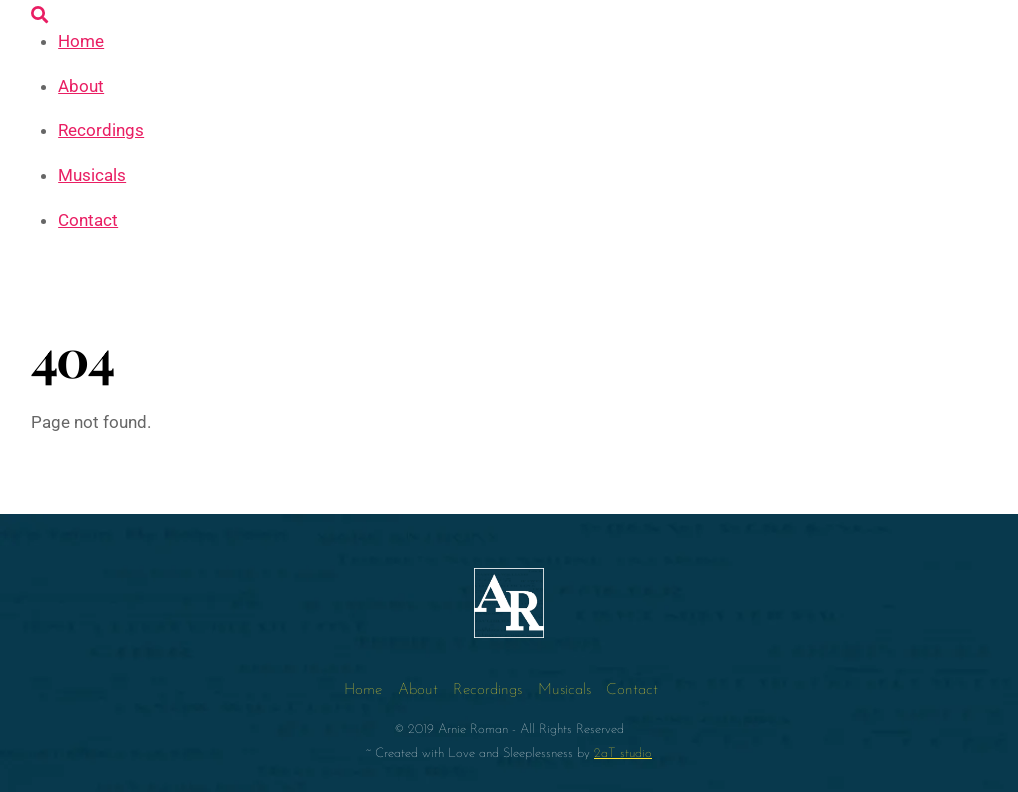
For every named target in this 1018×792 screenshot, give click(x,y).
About (81, 86)
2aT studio (623, 753)
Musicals (92, 175)
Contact (88, 220)
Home (81, 41)
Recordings (101, 130)
